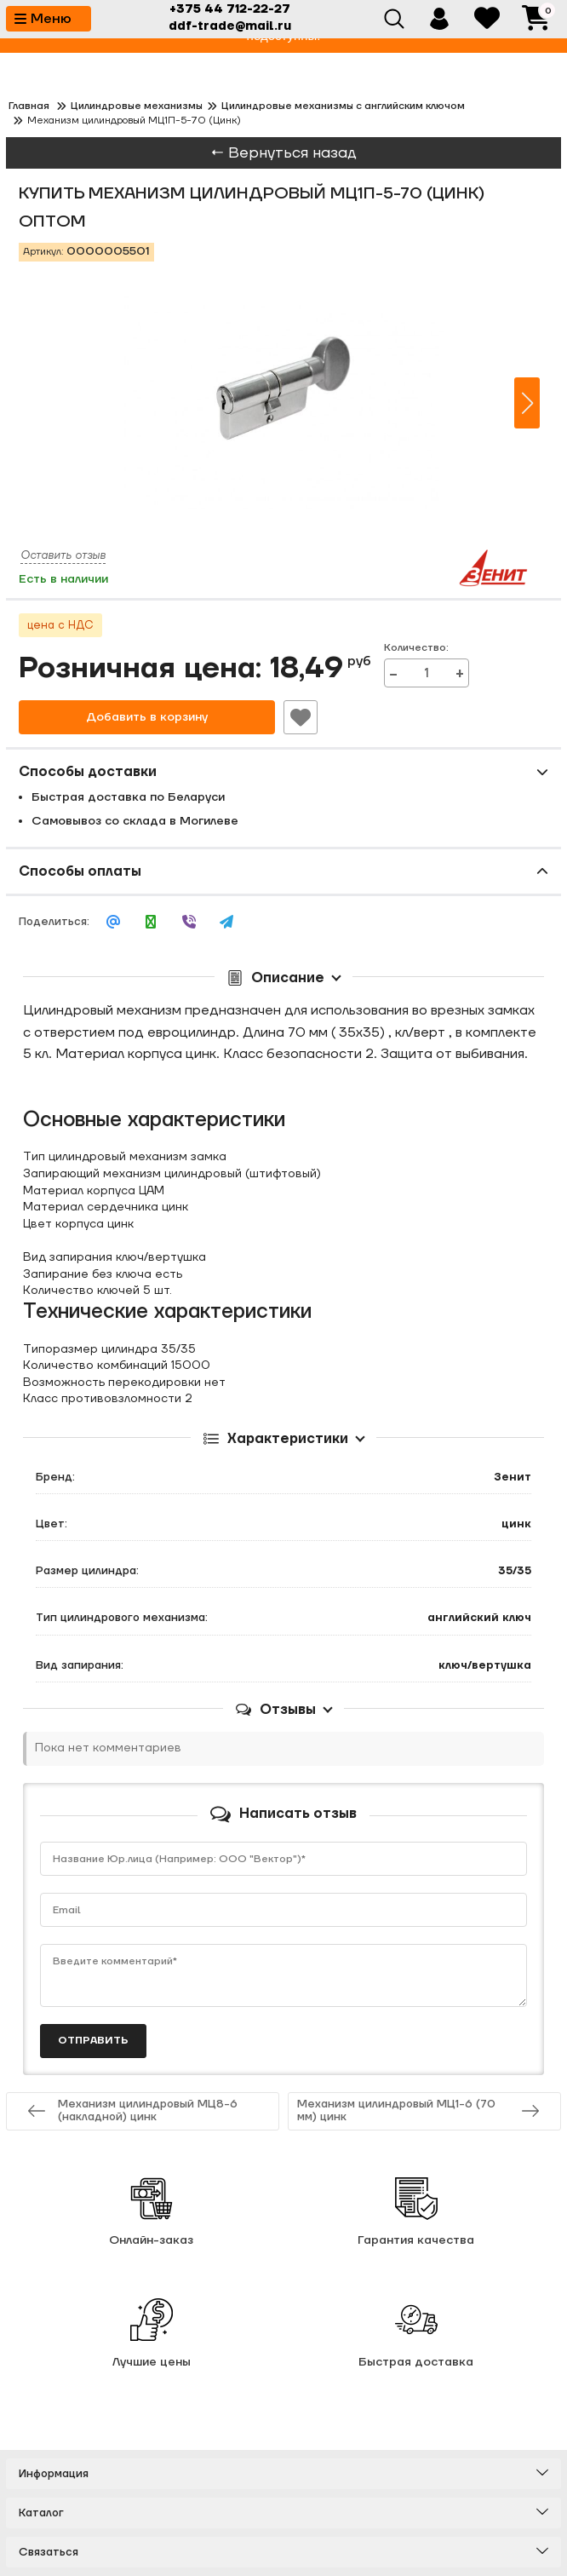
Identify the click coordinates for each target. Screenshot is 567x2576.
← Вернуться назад (283, 153)
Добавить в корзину (147, 717)
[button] (527, 402)
